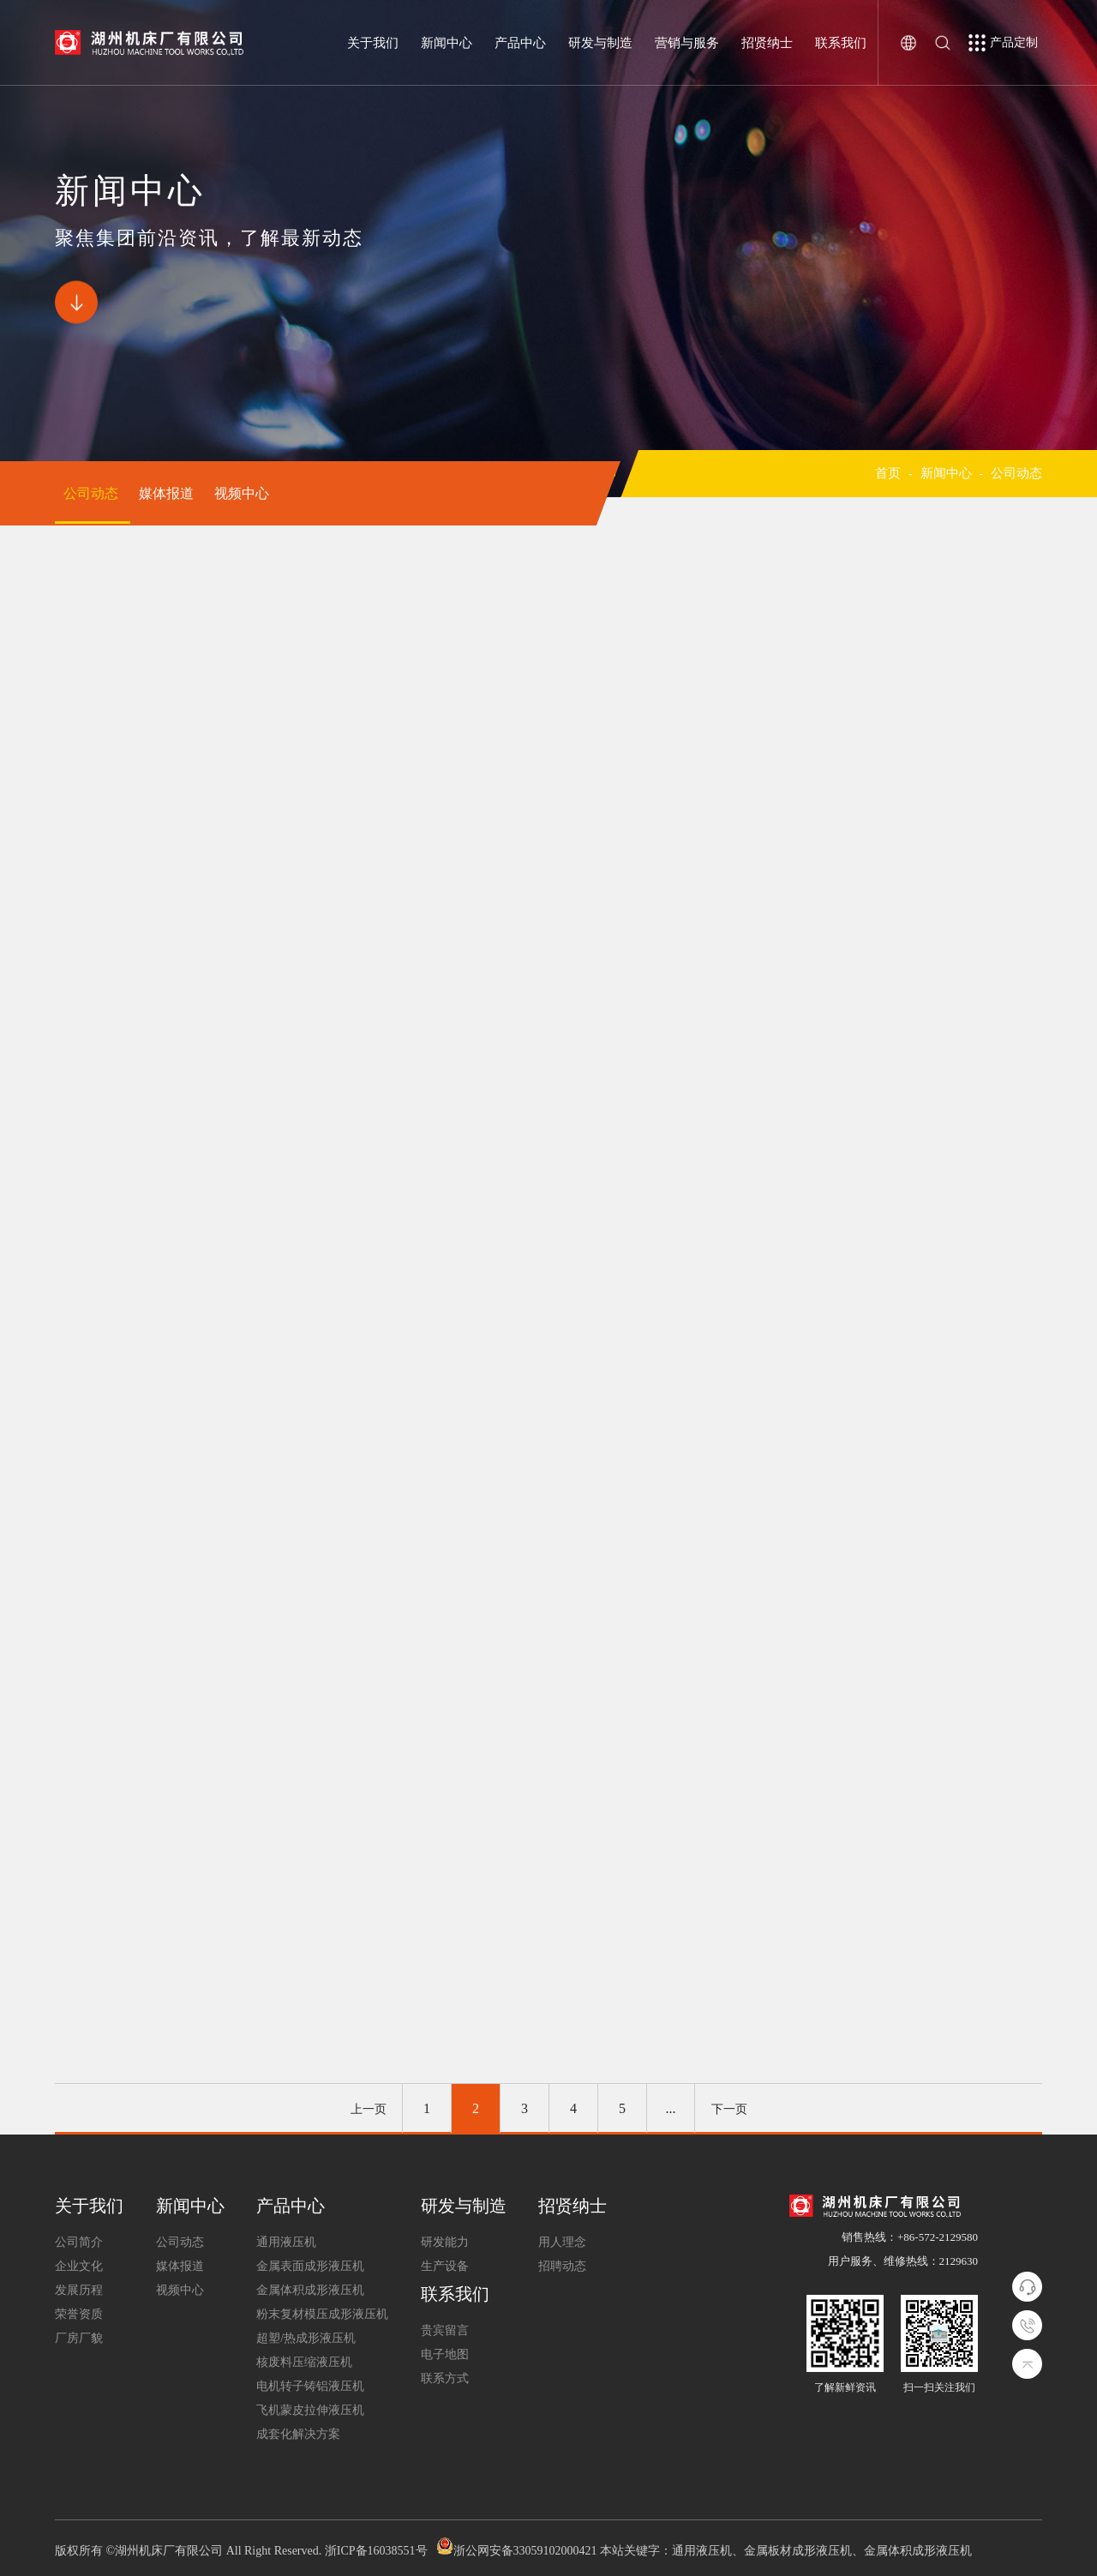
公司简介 (79, 2242)
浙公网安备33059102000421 (525, 2550)
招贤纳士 (767, 43)
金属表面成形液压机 (310, 2266)
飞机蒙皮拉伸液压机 (310, 2410)
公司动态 (92, 493)
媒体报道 (168, 493)
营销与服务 (687, 43)
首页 (888, 473)
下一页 (729, 2109)
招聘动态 (562, 2266)
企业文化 (79, 2266)
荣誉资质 (79, 2314)
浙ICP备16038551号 (376, 2550)
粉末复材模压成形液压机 (322, 2314)
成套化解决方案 (298, 2434)
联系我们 (840, 43)
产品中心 (520, 43)
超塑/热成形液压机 (306, 2338)
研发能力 (445, 2242)
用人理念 (562, 2242)
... (671, 2108)
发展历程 (79, 2290)
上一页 (369, 2109)
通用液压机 (286, 2242)
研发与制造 (600, 43)
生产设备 (445, 2266)
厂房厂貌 (79, 2338)
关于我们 (373, 43)
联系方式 (445, 2378)
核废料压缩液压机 (304, 2362)
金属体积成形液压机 (310, 2290)
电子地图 (445, 2354)
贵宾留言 (445, 2330)
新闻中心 (446, 43)
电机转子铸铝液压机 (310, 2386)
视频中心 (241, 493)
